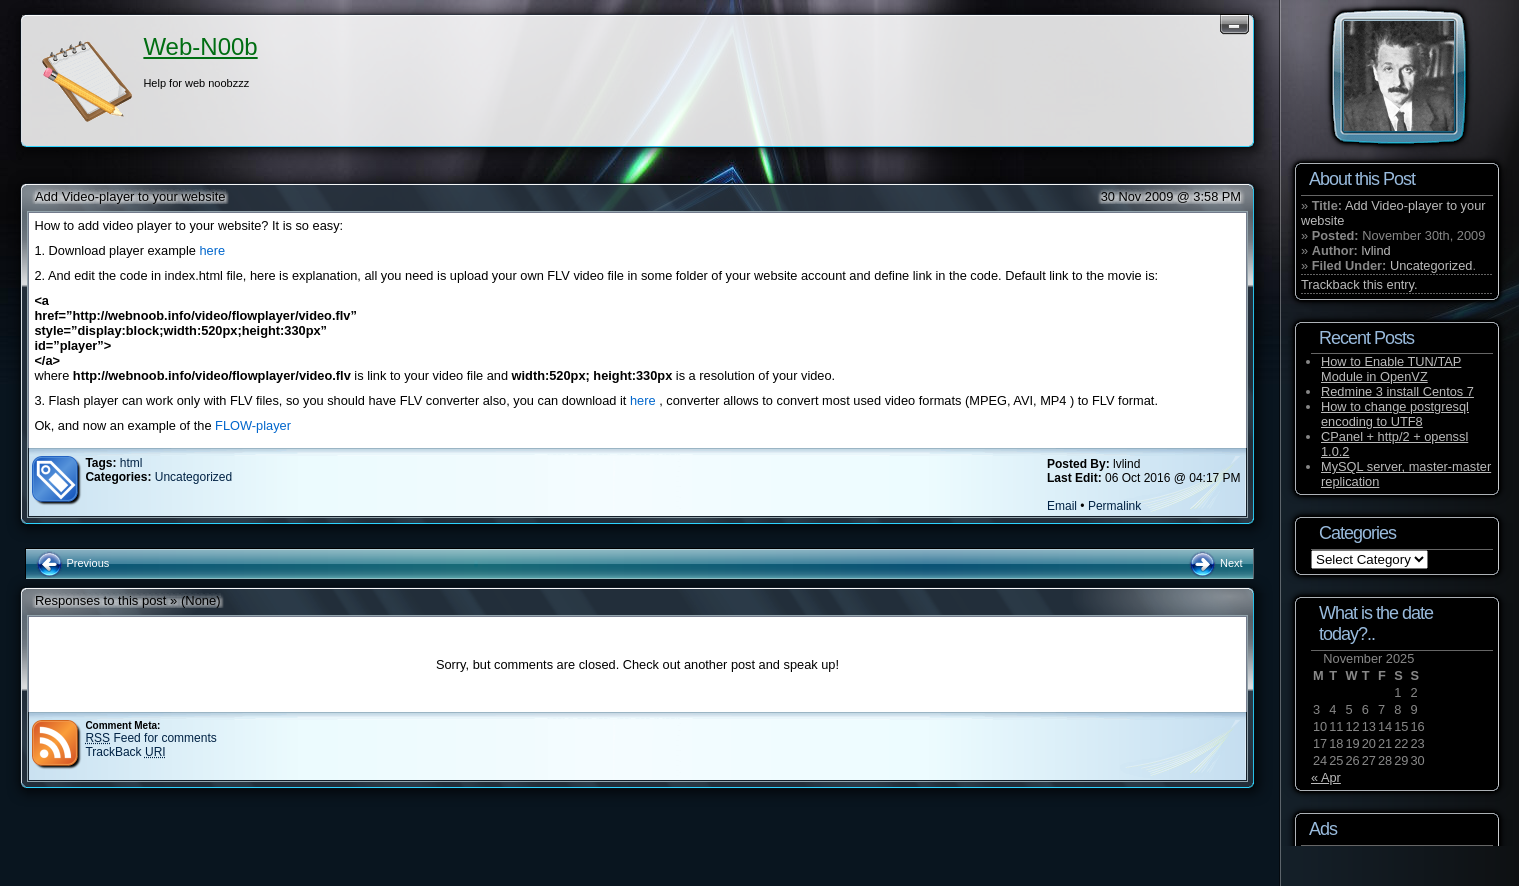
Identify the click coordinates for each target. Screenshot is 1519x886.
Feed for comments (150, 738)
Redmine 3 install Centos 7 (1397, 391)
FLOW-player (253, 425)
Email (1062, 506)
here (212, 250)
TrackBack (125, 752)
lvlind (1375, 250)
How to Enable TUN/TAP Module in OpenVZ (1391, 369)
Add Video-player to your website (130, 196)
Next (1215, 563)
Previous (72, 563)
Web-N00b (200, 46)
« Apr (1326, 777)
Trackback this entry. (1359, 284)
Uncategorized (193, 477)
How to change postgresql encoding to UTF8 (1395, 414)
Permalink (1114, 506)
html (131, 463)
